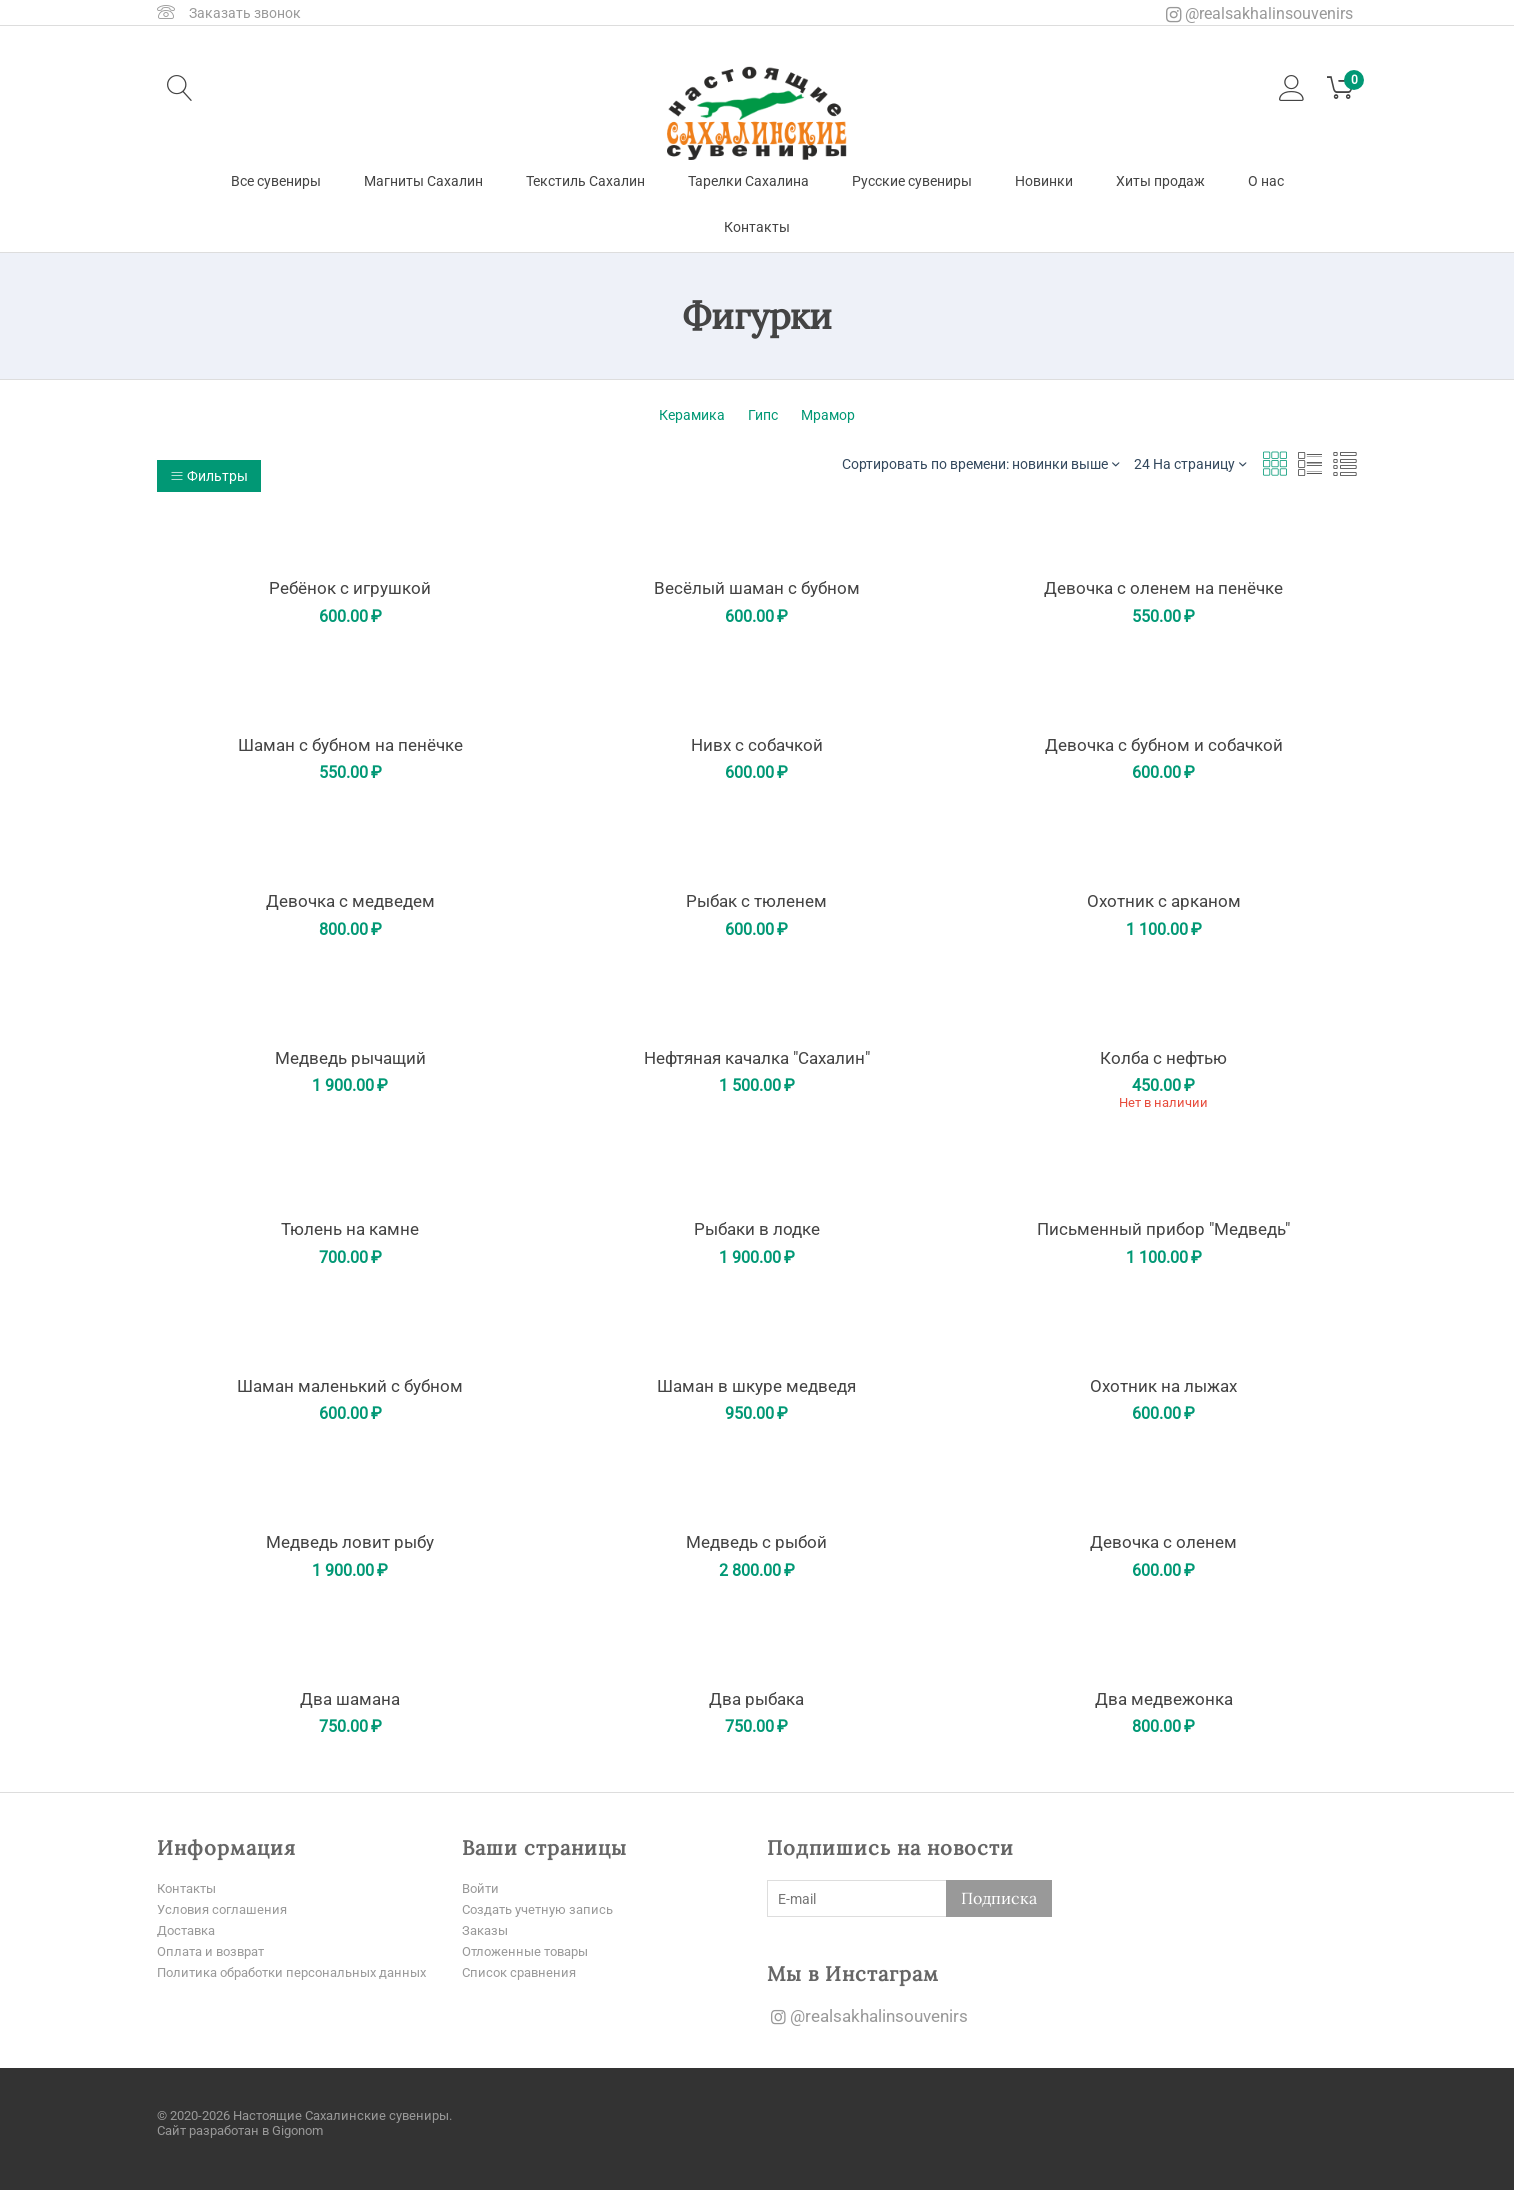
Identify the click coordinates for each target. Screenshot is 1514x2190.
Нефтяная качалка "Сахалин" (757, 1058)
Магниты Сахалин (423, 181)
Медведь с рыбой (756, 1542)
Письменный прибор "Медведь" (1163, 1229)
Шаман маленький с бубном (350, 1386)
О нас (1266, 181)
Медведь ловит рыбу (350, 1542)
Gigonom (297, 2129)
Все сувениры (276, 181)
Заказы (487, 1930)
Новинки (1044, 181)
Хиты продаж (1160, 181)
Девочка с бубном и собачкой (1164, 745)
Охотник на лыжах (1163, 1386)
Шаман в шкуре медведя (756, 1386)
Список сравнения (522, 1972)
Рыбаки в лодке (757, 1229)
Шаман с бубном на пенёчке (350, 745)
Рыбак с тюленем (756, 901)
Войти (482, 1888)
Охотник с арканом (1164, 901)
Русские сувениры (912, 181)
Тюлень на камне (350, 1229)
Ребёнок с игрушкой (350, 588)
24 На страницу (1190, 463)
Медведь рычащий (350, 1058)
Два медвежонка (1164, 1699)
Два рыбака (756, 1699)
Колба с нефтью (1163, 1058)
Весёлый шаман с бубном (757, 588)
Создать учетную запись (543, 1909)
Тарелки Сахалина (748, 181)
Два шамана (350, 1699)
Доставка (189, 1930)
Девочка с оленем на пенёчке (1163, 588)
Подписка (999, 1898)
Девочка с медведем (350, 901)
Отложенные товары (530, 1951)
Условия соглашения (226, 1909)
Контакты (757, 227)
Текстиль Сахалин (585, 181)
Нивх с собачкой (757, 745)
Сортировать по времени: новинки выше (980, 463)
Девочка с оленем (1163, 1542)
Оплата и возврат (215, 1951)
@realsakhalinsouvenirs (1259, 13)
